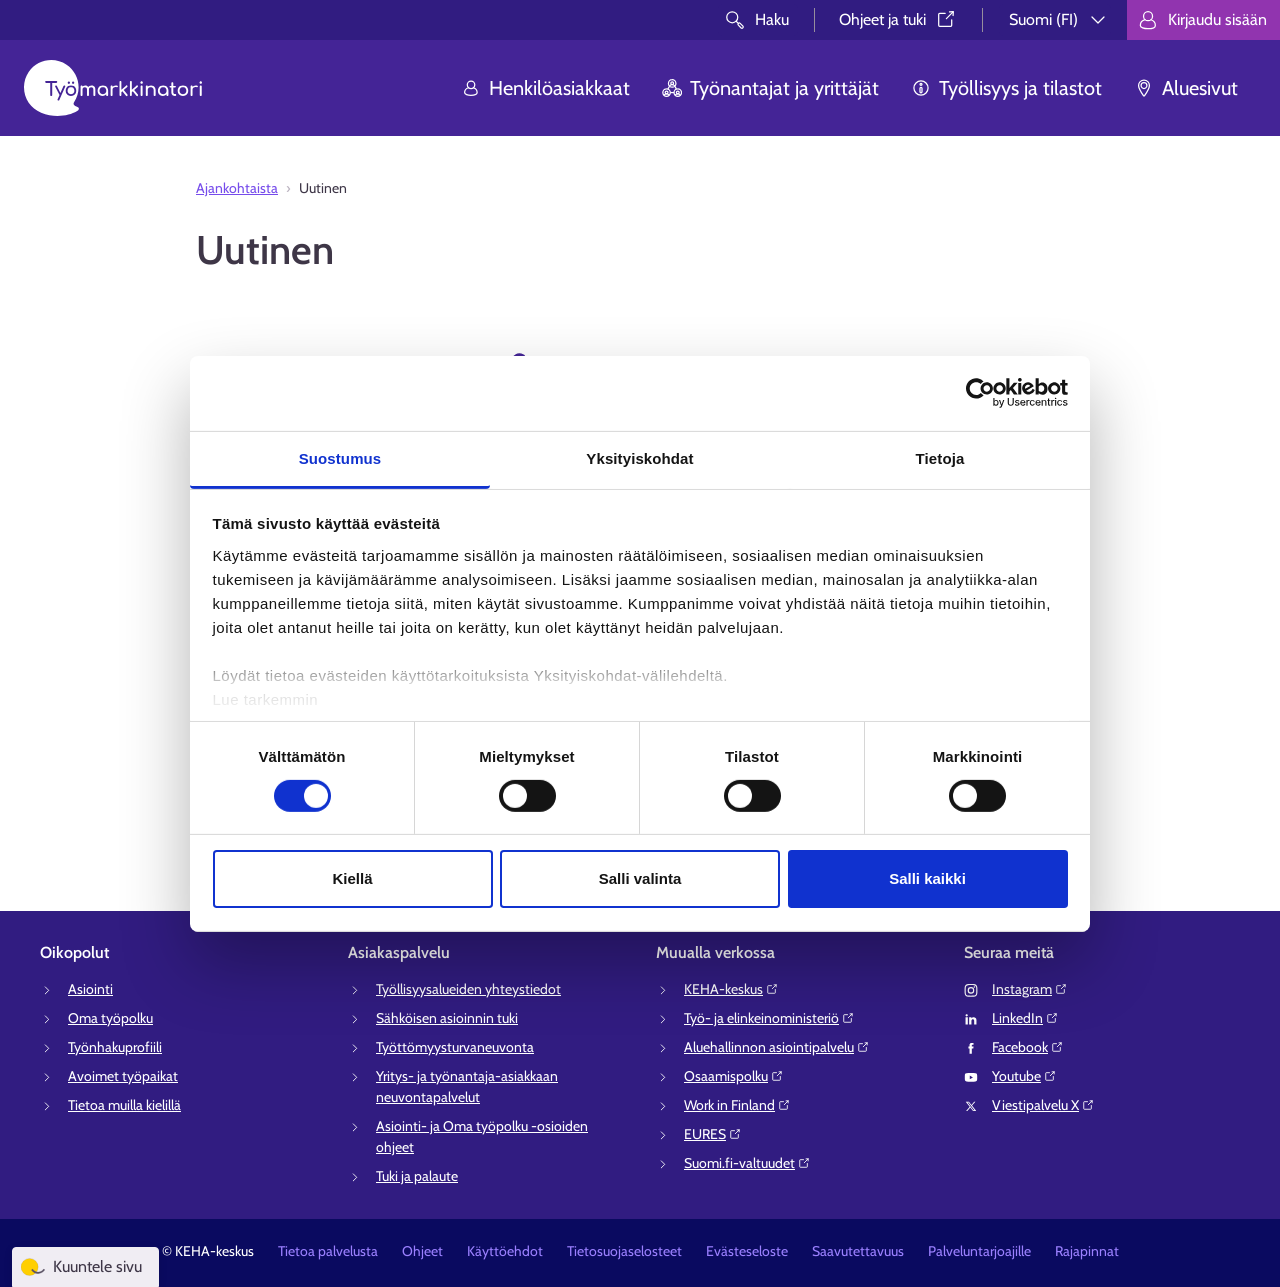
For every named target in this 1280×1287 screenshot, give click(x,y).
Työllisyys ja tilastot (1006, 88)
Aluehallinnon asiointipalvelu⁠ (777, 1047)
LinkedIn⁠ (1025, 1018)
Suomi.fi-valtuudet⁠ (747, 1163)
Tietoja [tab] (940, 457)
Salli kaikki (927, 878)
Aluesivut (1186, 88)
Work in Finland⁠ (737, 1105)
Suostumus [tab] (340, 457)
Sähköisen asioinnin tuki (447, 1018)
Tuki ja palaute (417, 1176)
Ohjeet (422, 1251)
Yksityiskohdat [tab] (639, 457)
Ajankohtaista (237, 188)
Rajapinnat (1087, 1251)
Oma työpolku (110, 1018)
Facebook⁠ (1028, 1047)
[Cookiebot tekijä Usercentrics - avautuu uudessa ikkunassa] (980, 393)
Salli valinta (640, 878)
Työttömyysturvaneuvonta (455, 1047)
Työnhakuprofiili (115, 1047)
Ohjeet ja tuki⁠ (898, 19)
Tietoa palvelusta (328, 1251)
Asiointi (90, 989)
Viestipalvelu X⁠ (1043, 1105)
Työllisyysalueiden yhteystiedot (468, 989)
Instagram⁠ (1030, 989)
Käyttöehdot (505, 1251)
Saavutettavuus (858, 1251)
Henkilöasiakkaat (545, 88)
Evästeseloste (747, 1251)
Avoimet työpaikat (123, 1076)
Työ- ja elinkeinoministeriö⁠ (769, 1018)
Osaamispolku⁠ (734, 1076)
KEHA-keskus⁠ (731, 989)
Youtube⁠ (1024, 1076)
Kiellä (352, 878)
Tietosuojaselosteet (624, 1251)
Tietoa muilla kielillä (124, 1105)
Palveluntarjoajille (979, 1251)
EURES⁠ (713, 1134)
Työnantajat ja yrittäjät (770, 88)
